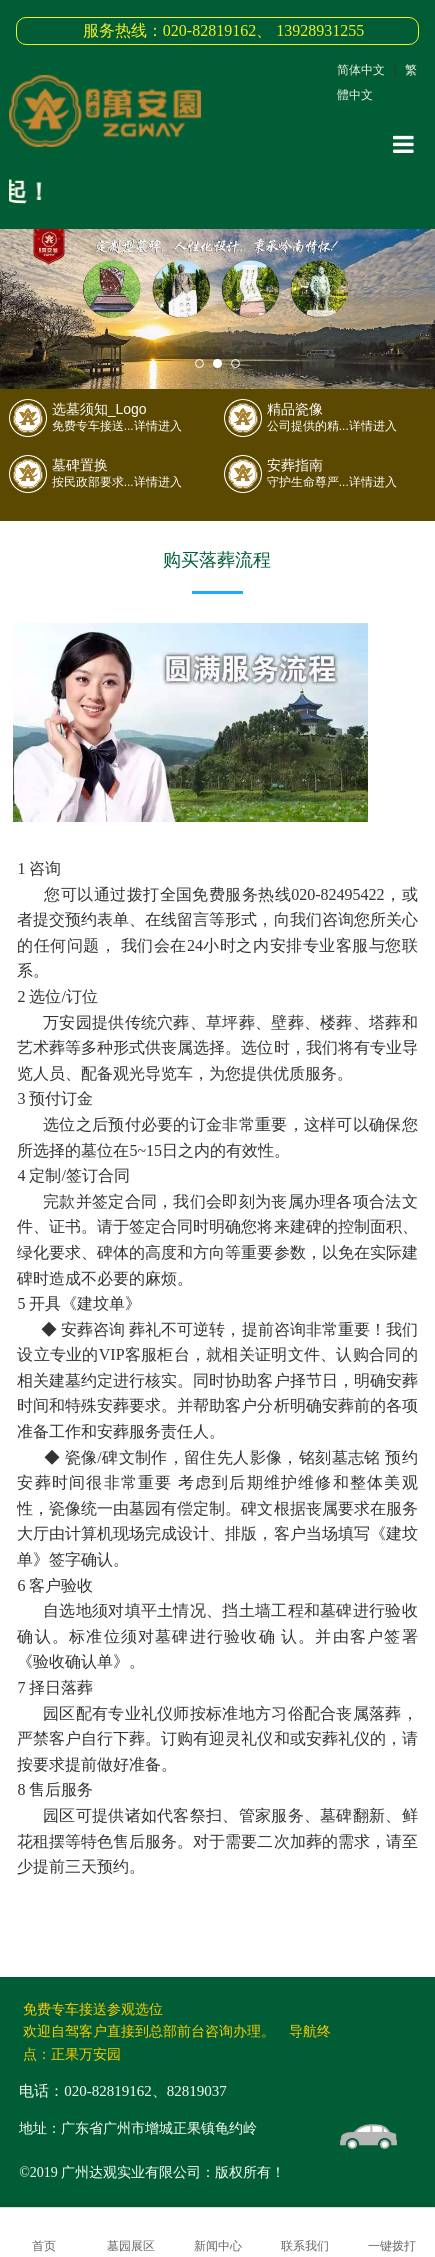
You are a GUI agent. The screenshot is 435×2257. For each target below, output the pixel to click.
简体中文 (361, 70)
